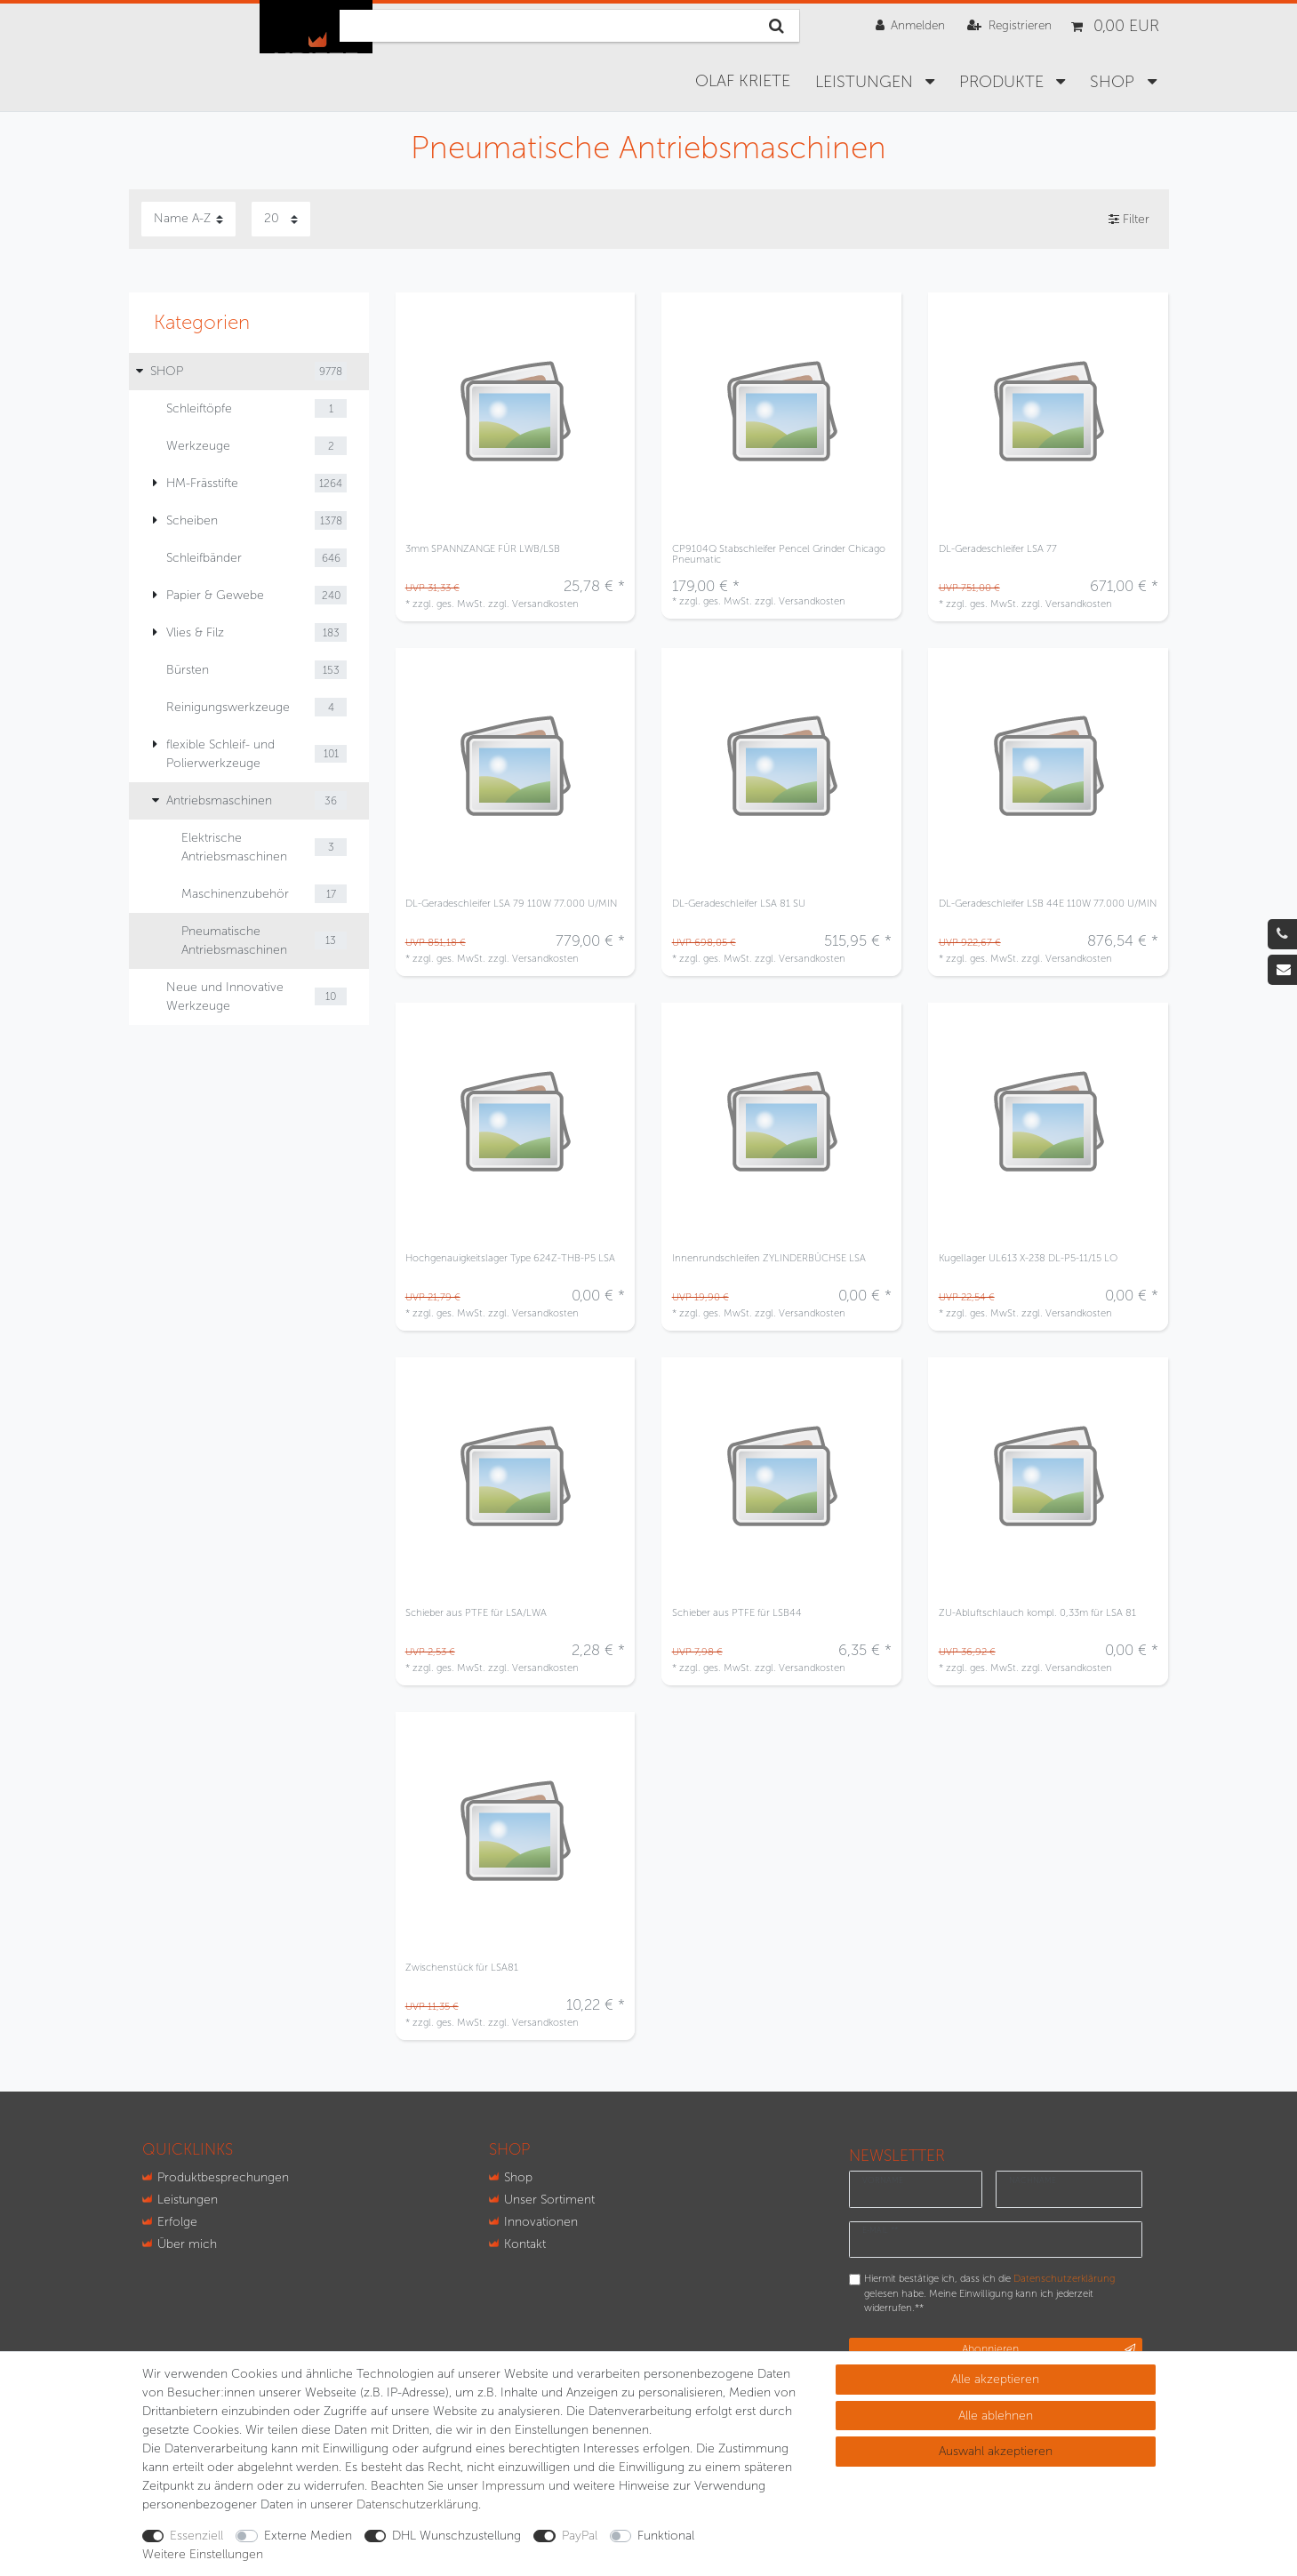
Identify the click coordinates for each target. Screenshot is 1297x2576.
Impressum (513, 2485)
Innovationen (541, 2221)
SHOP (1114, 82)
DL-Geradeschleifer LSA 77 (998, 549)
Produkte (1003, 82)
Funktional (665, 2535)
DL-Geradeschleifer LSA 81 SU (738, 903)
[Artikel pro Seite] (281, 219)
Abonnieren (1048, 2349)
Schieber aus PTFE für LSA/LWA (476, 1613)
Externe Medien (308, 2535)
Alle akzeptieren (995, 2379)
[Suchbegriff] (547, 26)
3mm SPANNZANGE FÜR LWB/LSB (482, 549)
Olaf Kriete (742, 81)
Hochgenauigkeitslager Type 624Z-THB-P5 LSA (510, 1258)
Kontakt (525, 2244)
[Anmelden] (910, 25)
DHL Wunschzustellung (456, 2535)
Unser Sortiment (549, 2199)
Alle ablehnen (995, 2415)
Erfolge (177, 2221)
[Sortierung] (188, 219)
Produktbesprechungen (223, 2177)
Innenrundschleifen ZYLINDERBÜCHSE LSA (769, 1258)
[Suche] (776, 26)
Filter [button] (1129, 220)
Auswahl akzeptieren (996, 2451)
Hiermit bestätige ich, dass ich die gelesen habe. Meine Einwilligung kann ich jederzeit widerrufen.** (989, 2293)
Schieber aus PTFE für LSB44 (737, 1613)
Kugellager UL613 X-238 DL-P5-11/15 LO (1028, 1258)
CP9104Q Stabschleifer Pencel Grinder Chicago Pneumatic (778, 554)
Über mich (187, 2244)
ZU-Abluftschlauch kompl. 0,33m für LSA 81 (1037, 1613)
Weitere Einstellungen (202, 2554)
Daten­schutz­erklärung (417, 2504)
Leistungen (866, 82)
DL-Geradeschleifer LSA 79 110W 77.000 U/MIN (511, 903)
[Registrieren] (1009, 25)
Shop (518, 2177)
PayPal (579, 2535)
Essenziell (196, 2535)
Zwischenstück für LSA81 (461, 1967)
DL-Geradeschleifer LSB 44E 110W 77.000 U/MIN (1048, 903)
